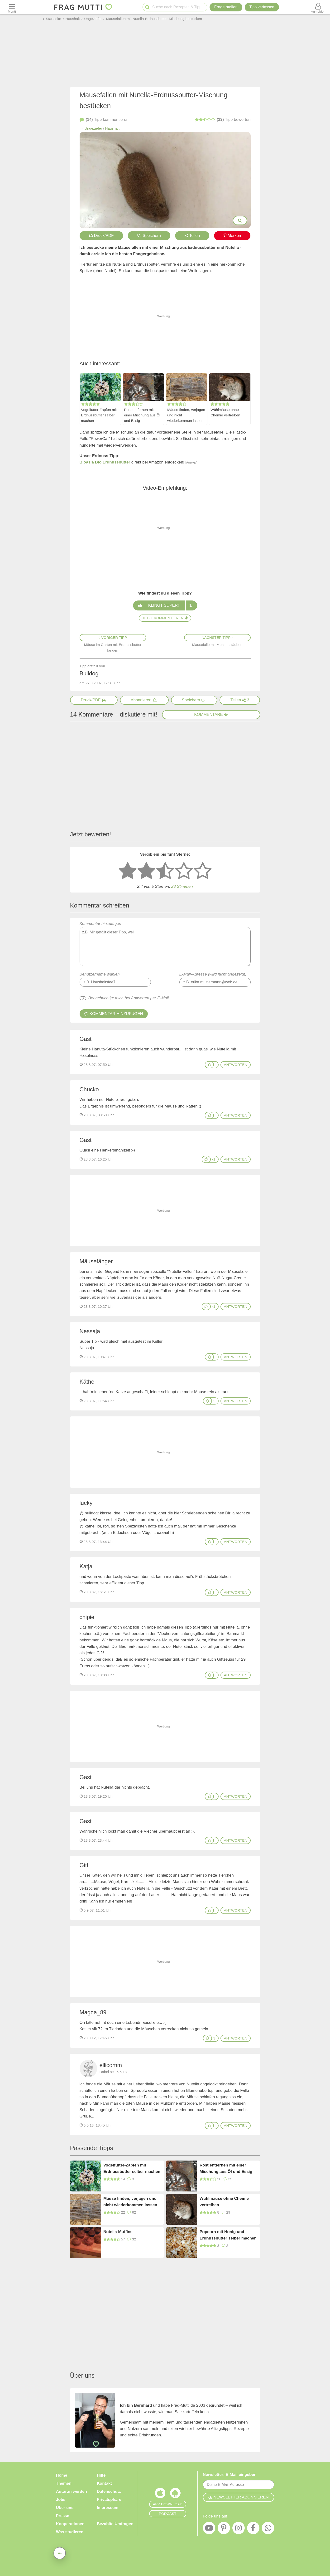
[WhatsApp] (268, 2529)
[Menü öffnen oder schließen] (12, 7)
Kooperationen (70, 2524)
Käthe (87, 1381)
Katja (86, 1566)
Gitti (85, 1865)
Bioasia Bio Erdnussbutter (105, 462)
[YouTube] (209, 2529)
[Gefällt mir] (209, 1064)
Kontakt (104, 2483)
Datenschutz (109, 2491)
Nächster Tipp (217, 637)
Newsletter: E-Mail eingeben (230, 2474)
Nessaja (90, 1331)
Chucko (89, 1089)
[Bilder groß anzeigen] (240, 220)
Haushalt (112, 128)
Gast (86, 1039)
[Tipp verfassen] (262, 7)
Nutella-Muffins (118, 2232)
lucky (86, 1503)
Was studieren (70, 2532)
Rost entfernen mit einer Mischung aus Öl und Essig (142, 415)
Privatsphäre (109, 2499)
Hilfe (101, 2475)
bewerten (223, 119)
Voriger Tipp (113, 637)
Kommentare (211, 714)
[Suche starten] (147, 7)
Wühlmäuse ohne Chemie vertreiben (225, 412)
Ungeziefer (93, 128)
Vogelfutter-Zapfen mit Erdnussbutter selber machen (99, 415)
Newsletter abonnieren (238, 2497)
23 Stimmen (182, 886)
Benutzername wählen (100, 974)
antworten (235, 1065)
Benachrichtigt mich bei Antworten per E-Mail (128, 998)
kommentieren (104, 119)
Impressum (108, 2507)
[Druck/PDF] (94, 700)
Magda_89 (93, 2012)
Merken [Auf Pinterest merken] (232, 235)
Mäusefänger (96, 1261)
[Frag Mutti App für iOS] (160, 2494)
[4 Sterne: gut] (184, 871)
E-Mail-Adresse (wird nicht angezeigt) (213, 974)
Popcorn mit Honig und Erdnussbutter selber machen (228, 2235)
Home (61, 2475)
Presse (62, 2515)
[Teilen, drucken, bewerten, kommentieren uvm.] (59, 2553)
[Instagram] (238, 2529)
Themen (64, 2483)
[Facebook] (253, 2529)
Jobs (61, 2499)
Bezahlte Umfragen (115, 2524)
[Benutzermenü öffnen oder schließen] (318, 7)
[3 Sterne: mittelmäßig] (165, 871)
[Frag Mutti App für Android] (175, 2494)
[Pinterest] (224, 2529)
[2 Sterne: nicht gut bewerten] (146, 871)
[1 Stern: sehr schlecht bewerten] (127, 871)
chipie (87, 1617)
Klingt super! (165, 605)
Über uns (65, 2507)
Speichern (149, 235)
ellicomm (111, 2065)
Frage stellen (226, 7)
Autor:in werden (71, 2491)
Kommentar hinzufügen (165, 943)
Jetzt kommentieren (165, 618)
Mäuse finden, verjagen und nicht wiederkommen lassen (186, 415)
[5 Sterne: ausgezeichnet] (202, 871)
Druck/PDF (101, 235)
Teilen (192, 235)
